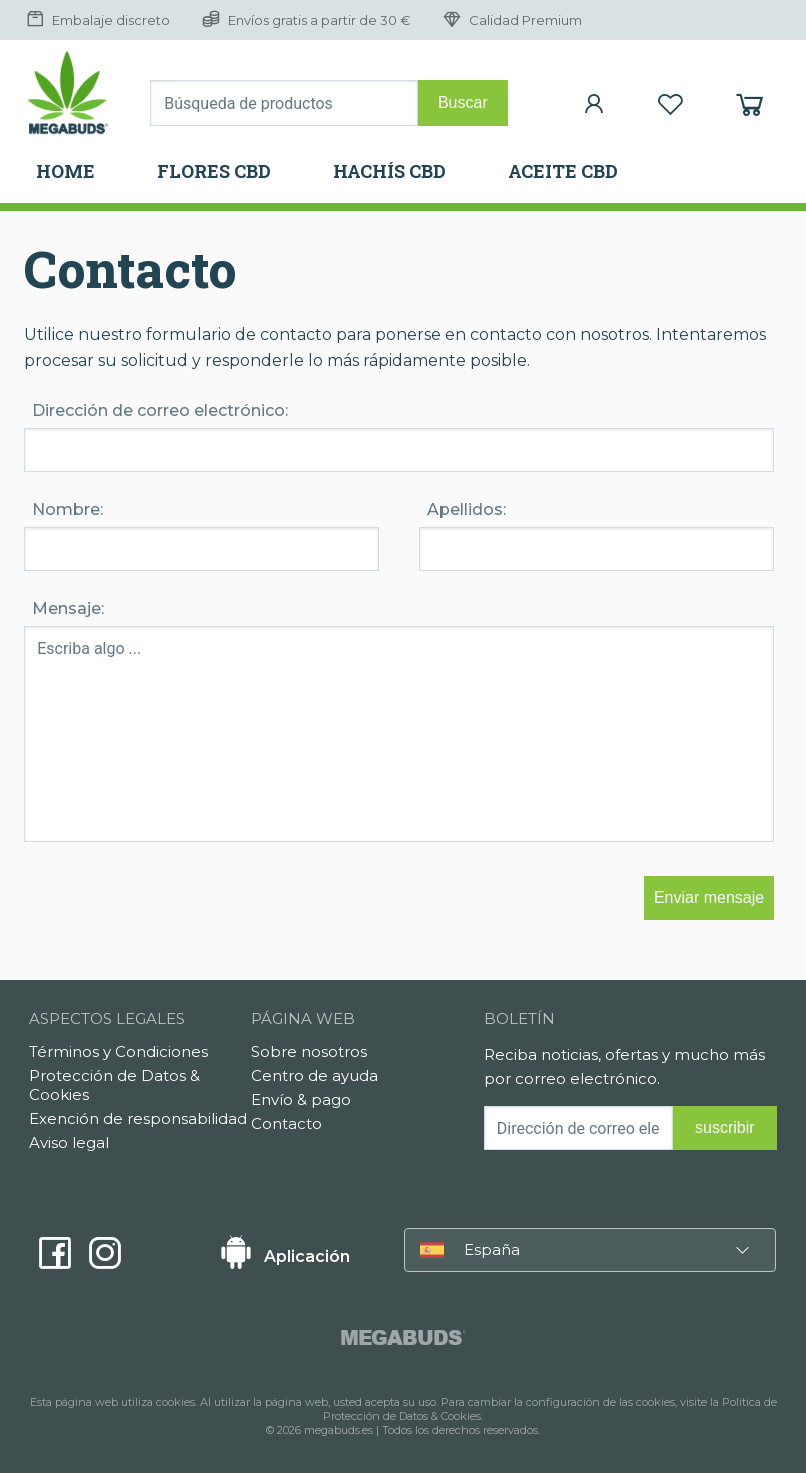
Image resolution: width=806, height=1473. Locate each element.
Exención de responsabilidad (138, 1118)
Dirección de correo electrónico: (160, 410)
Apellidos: (466, 509)
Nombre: (67, 509)
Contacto (286, 1123)
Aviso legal (69, 1142)
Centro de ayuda (314, 1075)
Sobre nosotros (309, 1051)
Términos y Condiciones (118, 1051)
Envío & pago (301, 1099)
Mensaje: (68, 608)
